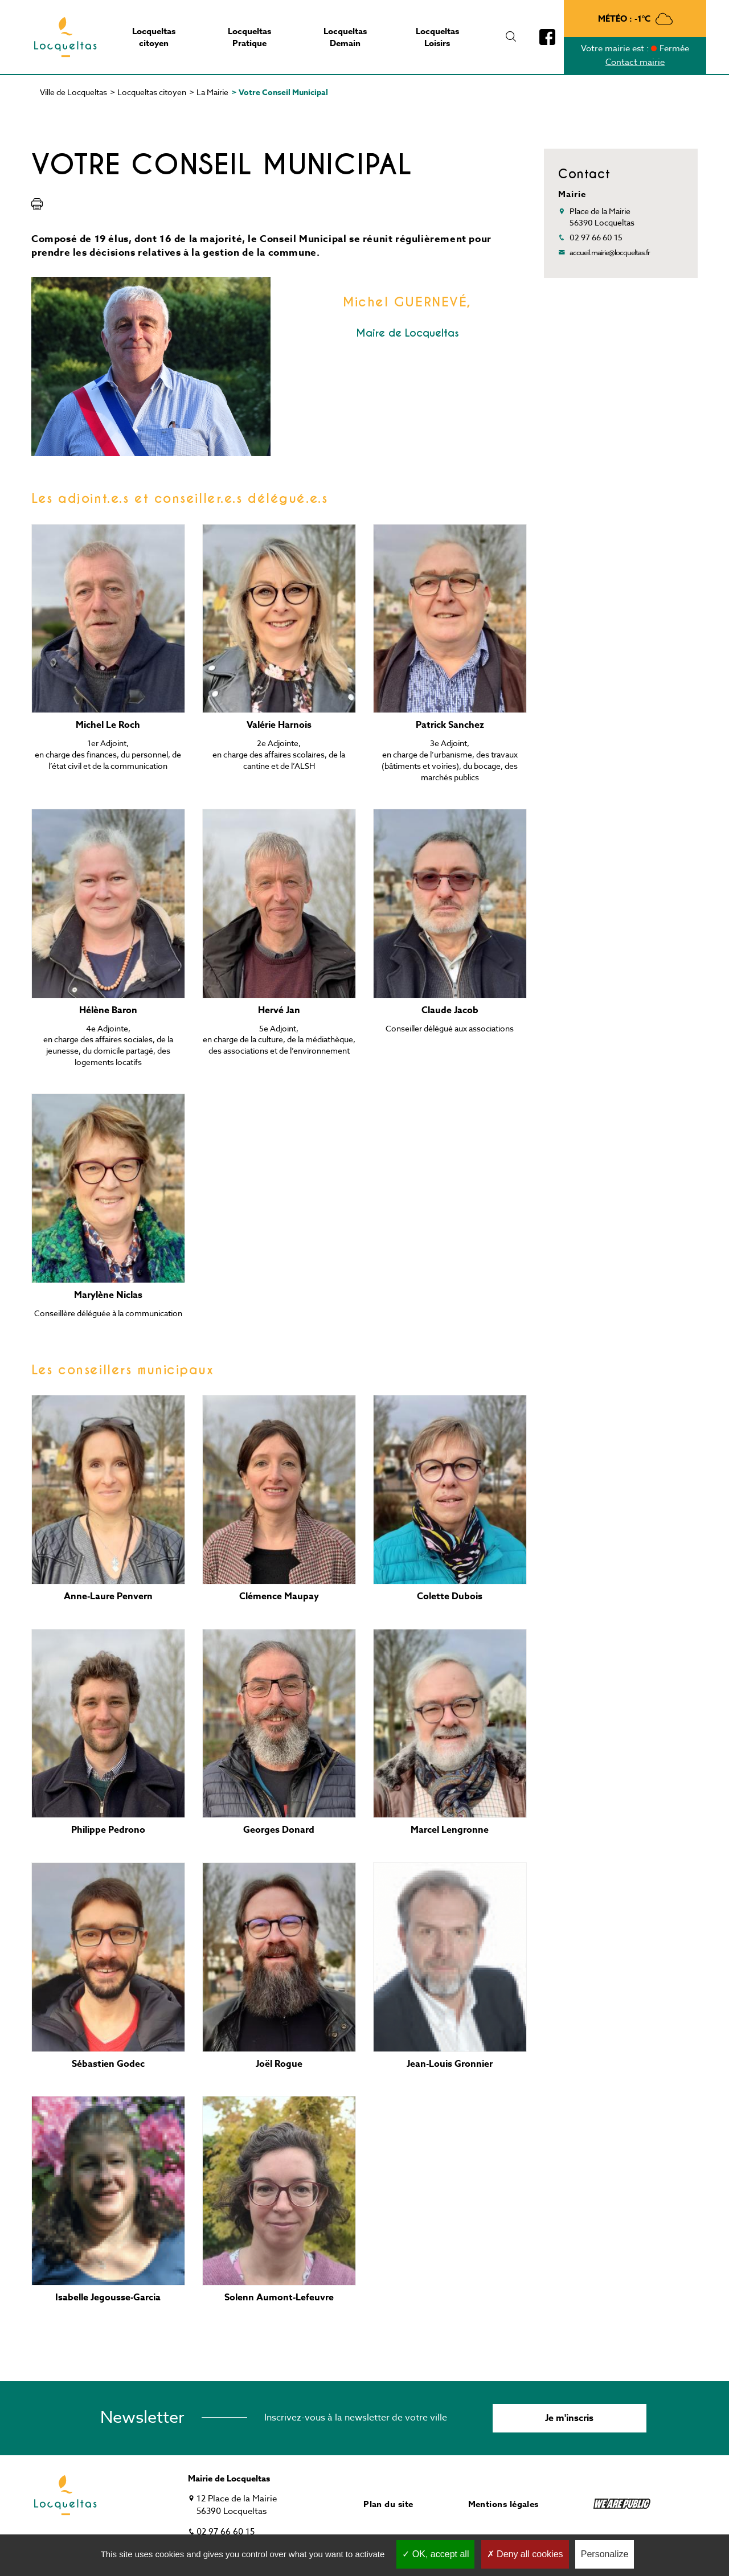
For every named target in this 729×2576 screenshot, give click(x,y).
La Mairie (212, 92)
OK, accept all (435, 2554)
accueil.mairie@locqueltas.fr (610, 252)
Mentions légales (503, 2504)
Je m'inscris (569, 2418)
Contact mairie (635, 62)
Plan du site (388, 2504)
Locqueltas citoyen (151, 92)
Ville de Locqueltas (73, 92)
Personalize (605, 2554)
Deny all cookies (525, 2554)
